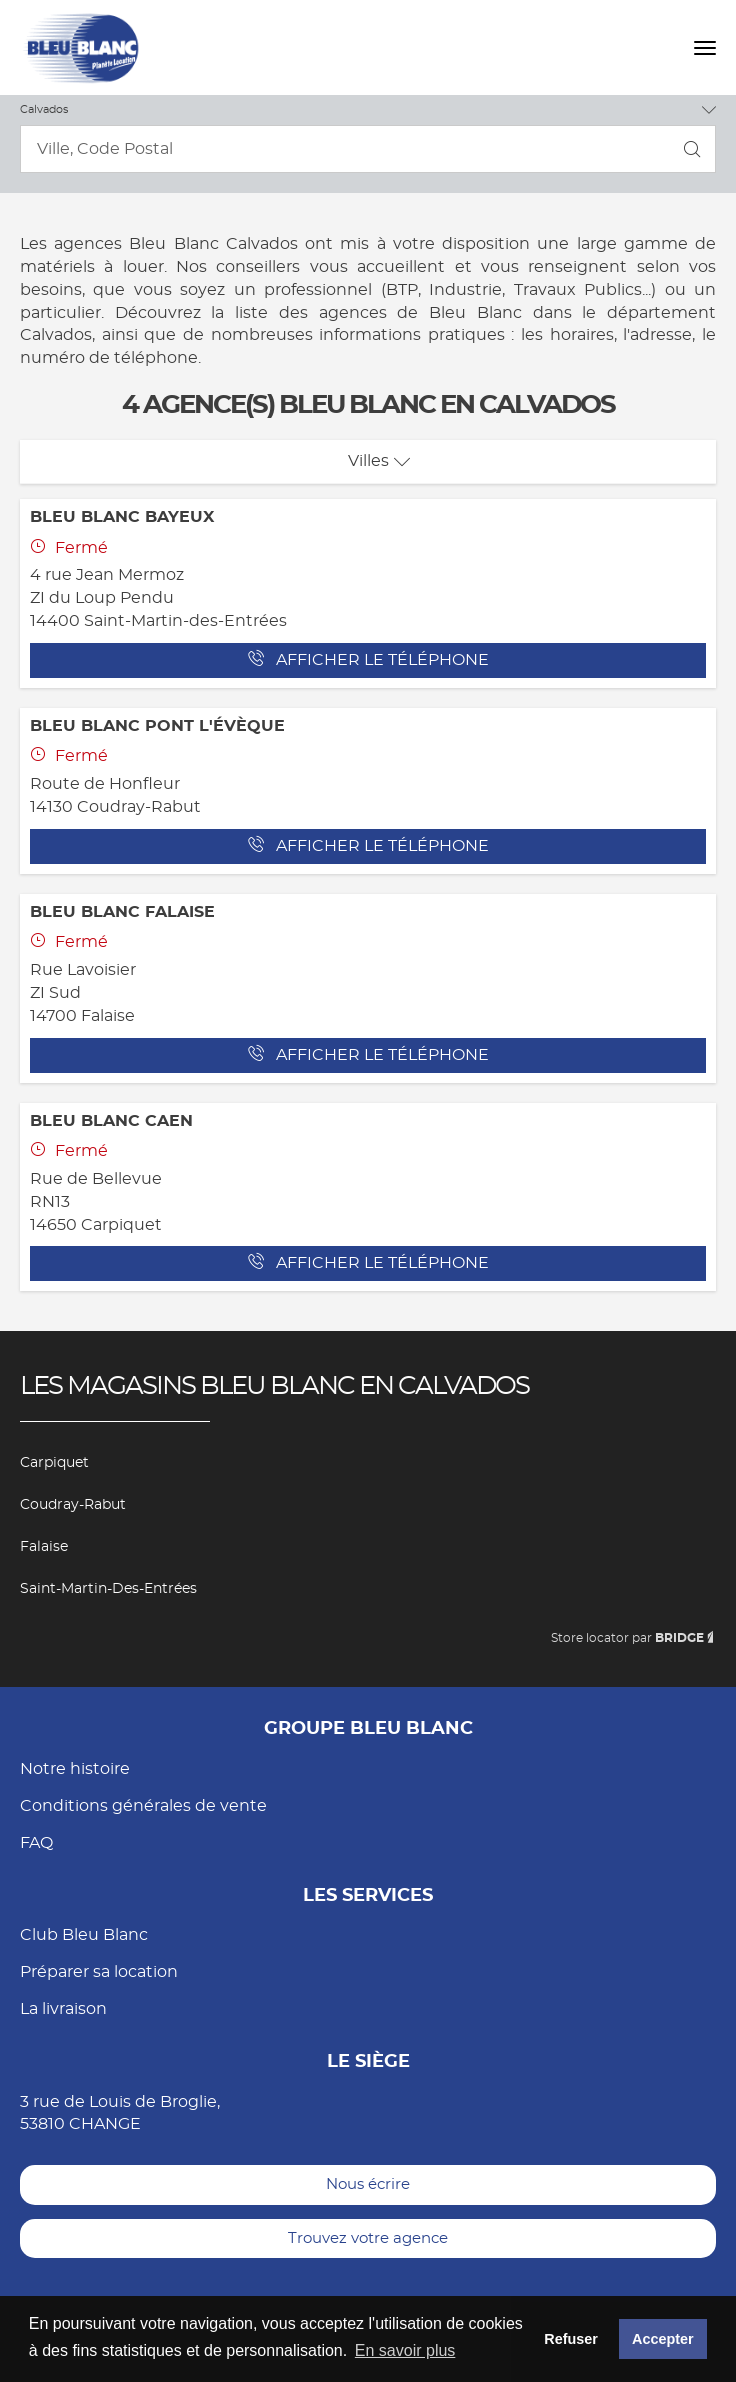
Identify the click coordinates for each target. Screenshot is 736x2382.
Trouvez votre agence (368, 2238)
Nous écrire (368, 2184)
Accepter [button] (663, 2339)
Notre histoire (75, 1769)
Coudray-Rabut (73, 1505)
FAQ (36, 1843)
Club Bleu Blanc (84, 1935)
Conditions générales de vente (143, 1806)
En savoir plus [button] (405, 2350)
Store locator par (633, 1638)
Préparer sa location (99, 1972)
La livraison (63, 2009)
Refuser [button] (571, 2339)
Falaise (44, 1547)
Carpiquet (54, 1463)
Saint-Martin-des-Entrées (108, 1589)
